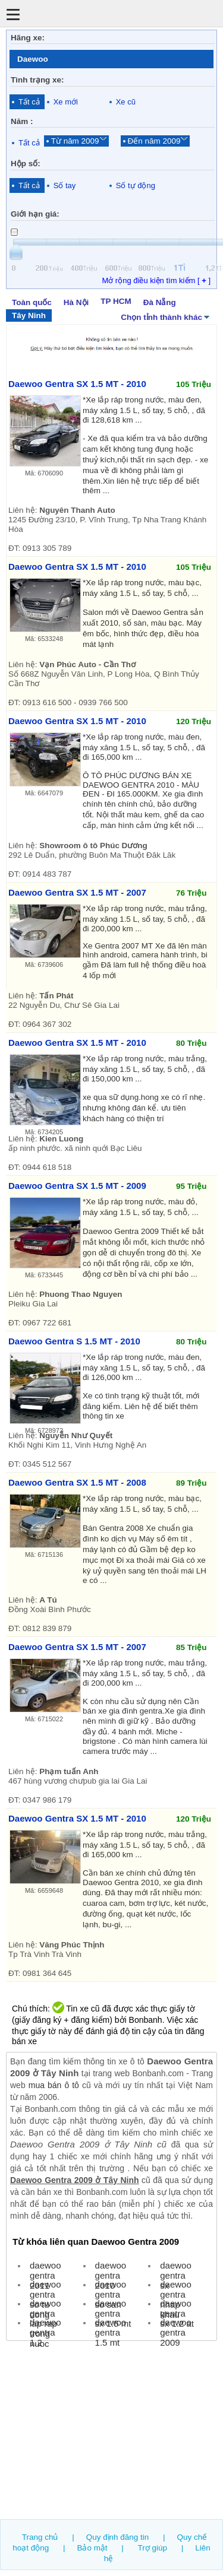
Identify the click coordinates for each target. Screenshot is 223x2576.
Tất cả (29, 101)
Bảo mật (92, 2547)
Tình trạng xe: (37, 79)
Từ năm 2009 (75, 141)
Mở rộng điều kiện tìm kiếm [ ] (156, 280)
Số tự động (135, 185)
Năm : (22, 121)
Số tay (65, 185)
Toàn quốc (32, 302)
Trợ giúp (152, 2547)
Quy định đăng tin (117, 2537)
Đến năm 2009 (154, 141)
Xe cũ (126, 101)
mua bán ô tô (54, 2085)
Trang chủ (40, 2537)
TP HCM (115, 301)
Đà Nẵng (159, 302)
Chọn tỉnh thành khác (166, 316)
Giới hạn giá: (35, 214)
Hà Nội (76, 302)
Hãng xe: (28, 37)
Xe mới (66, 101)
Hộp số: (25, 163)
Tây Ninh (29, 315)
